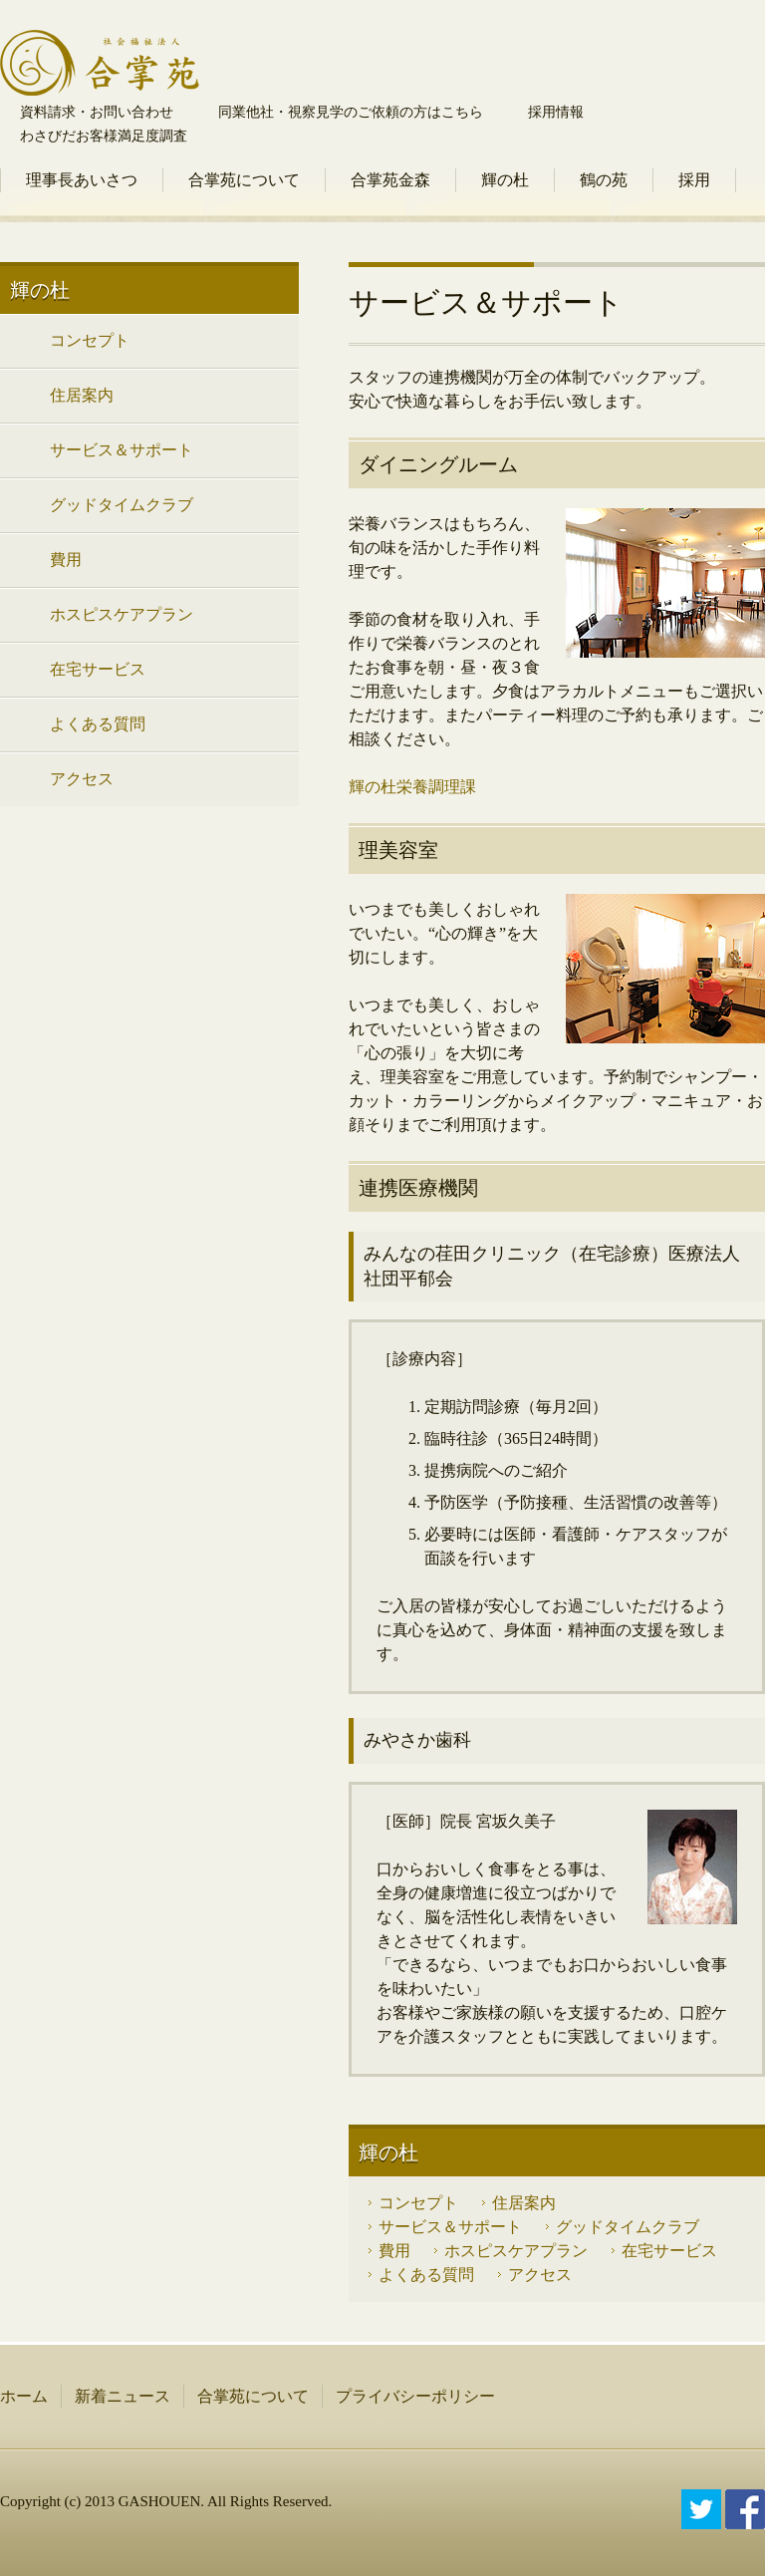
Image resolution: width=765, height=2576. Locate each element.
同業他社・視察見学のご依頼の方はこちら (350, 112)
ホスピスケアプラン (516, 2250)
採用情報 (556, 112)
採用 (694, 179)
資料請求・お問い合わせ (96, 112)
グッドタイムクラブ (627, 2226)
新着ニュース (122, 2396)
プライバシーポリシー (415, 2396)
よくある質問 (426, 2274)
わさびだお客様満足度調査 (103, 136)
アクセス (540, 2274)
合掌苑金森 (390, 179)
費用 (394, 2250)
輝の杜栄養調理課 (412, 786)
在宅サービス (669, 2250)
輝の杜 (505, 179)
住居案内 (524, 2202)
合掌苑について (244, 179)
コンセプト (418, 2202)
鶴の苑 (604, 179)
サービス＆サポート (450, 2226)
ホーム (24, 2396)
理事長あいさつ (81, 179)
